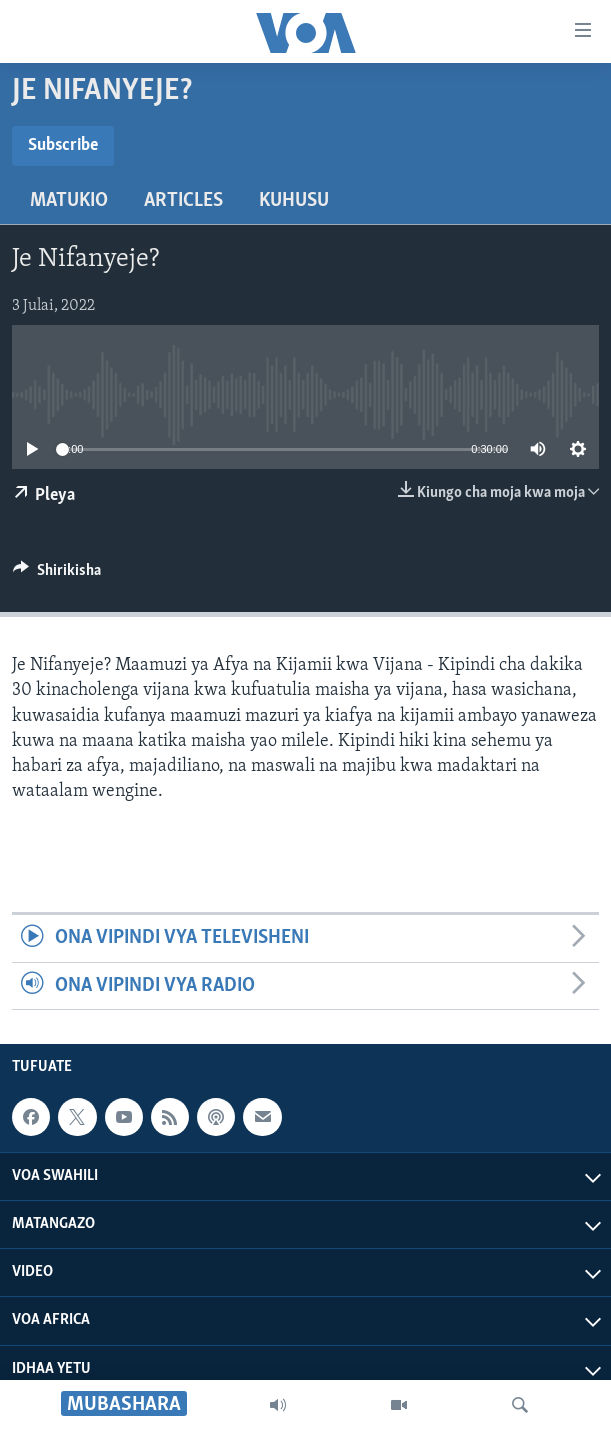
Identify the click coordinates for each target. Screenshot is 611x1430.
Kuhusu (294, 201)
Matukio (69, 201)
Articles (183, 201)
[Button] (57, 575)
